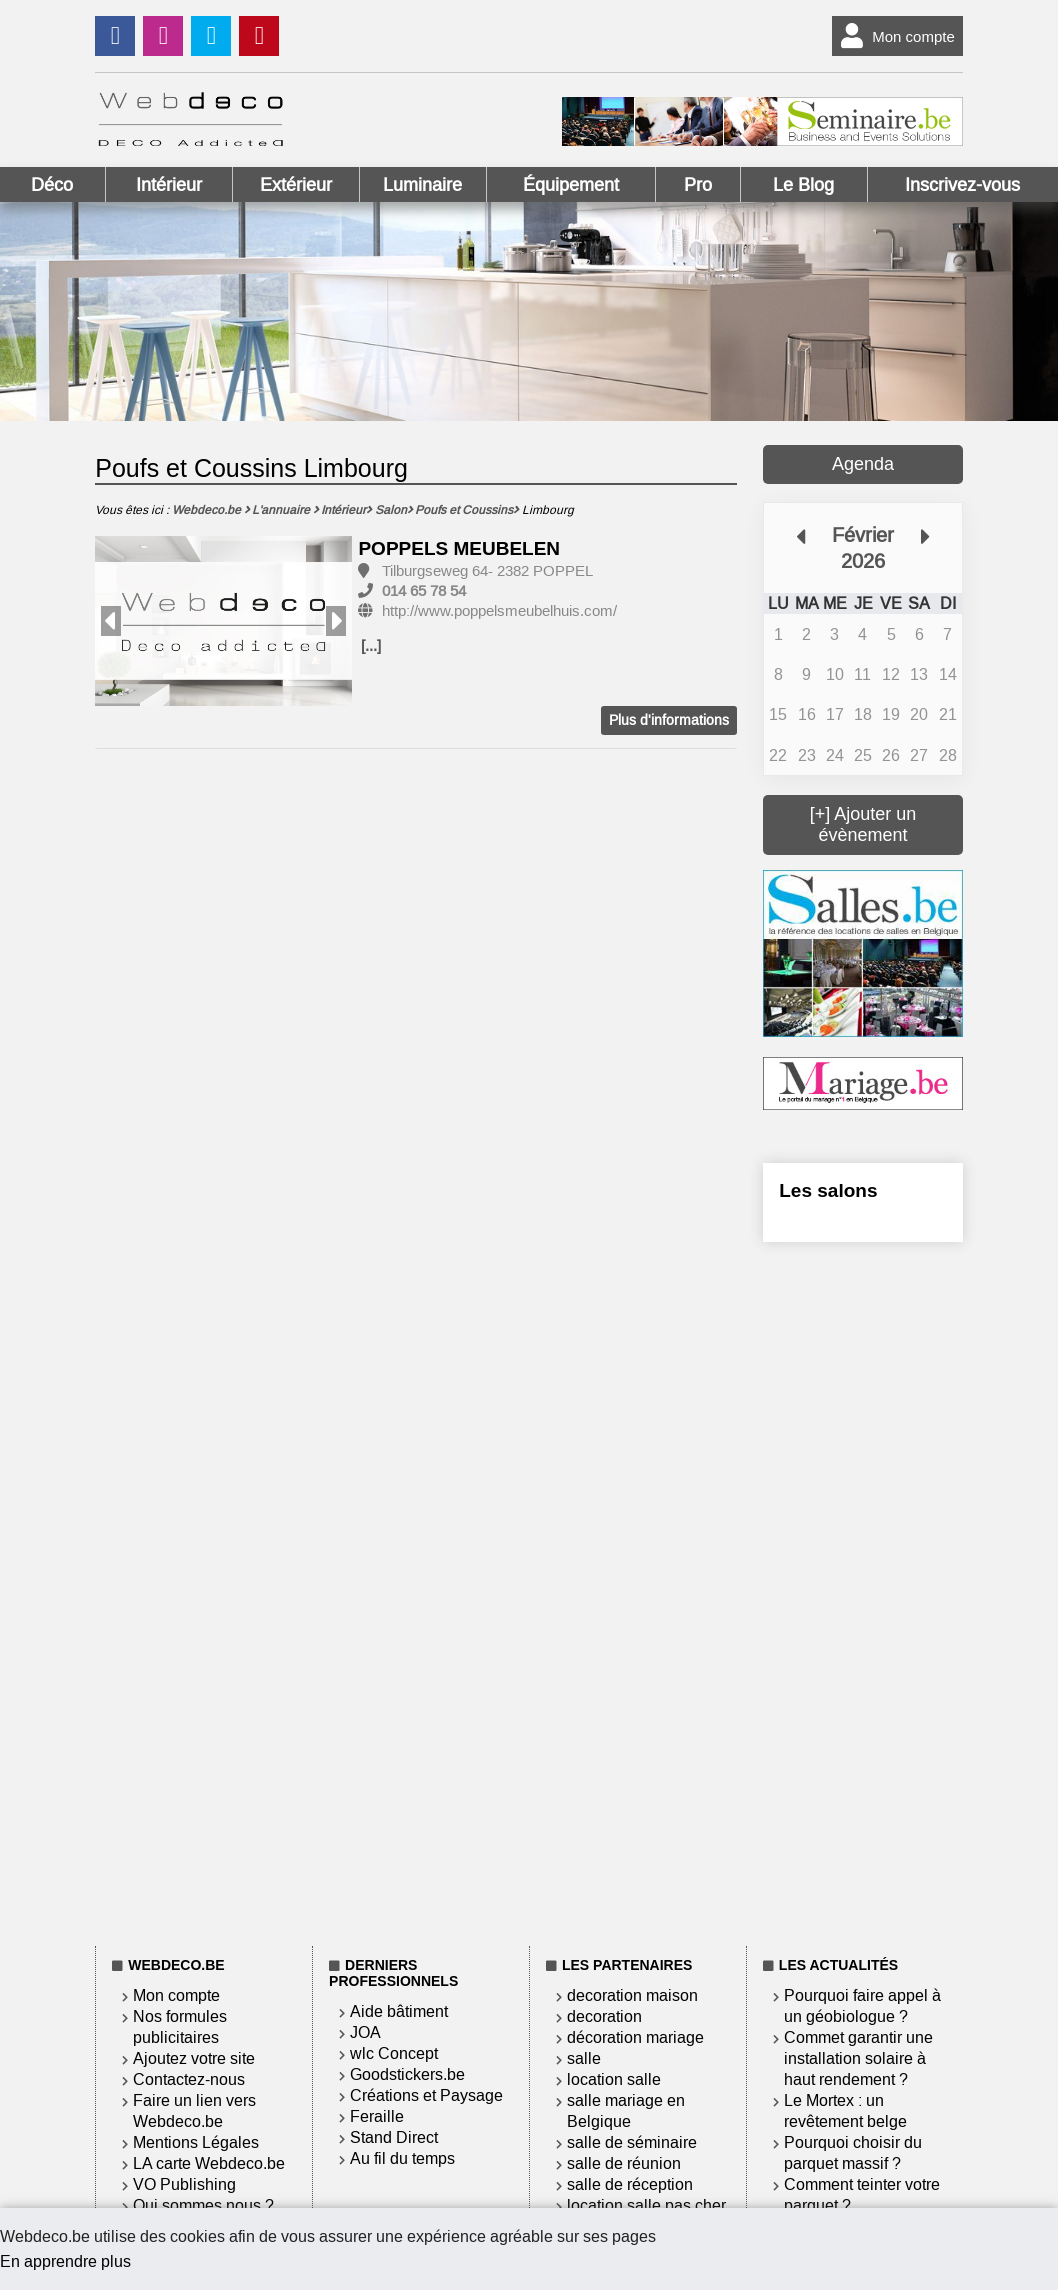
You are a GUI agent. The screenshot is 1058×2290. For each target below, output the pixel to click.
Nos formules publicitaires (180, 2027)
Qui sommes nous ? (203, 2205)
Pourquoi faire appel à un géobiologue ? (862, 2006)
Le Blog (803, 185)
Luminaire (422, 185)
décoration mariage (635, 2037)
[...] (371, 646)
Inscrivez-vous (962, 185)
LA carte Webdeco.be (209, 2163)
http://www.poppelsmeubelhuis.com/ (499, 611)
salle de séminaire (632, 2142)
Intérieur (169, 185)
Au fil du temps (402, 2158)
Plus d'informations (669, 720)
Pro (698, 185)
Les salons (828, 1190)
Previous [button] (111, 621)
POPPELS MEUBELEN (459, 548)
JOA (365, 2032)
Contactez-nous (189, 2079)
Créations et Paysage (426, 2095)
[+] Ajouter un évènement (863, 824)
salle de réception (630, 2184)
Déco (52, 185)
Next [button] (336, 621)
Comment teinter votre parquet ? (862, 2195)
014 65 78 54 (424, 591)
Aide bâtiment (399, 2011)
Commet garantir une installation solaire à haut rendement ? (858, 2058)
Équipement (571, 185)
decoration (604, 2016)
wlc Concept (394, 2053)
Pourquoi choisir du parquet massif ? (853, 2153)
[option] (223, 621)
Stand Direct (394, 2137)
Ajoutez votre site (194, 2058)
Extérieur (296, 185)
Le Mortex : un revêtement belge (845, 2111)
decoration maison (632, 1995)
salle (584, 2058)
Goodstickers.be (407, 2074)
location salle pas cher (646, 2205)
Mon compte (893, 36)
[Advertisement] (863, 1590)
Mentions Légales (196, 2142)
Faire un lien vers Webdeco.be (194, 2111)
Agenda (863, 464)
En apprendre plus (65, 2261)
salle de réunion (624, 2163)
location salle (614, 2079)
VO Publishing (184, 2184)
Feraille (377, 2116)
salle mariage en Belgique (626, 2111)
